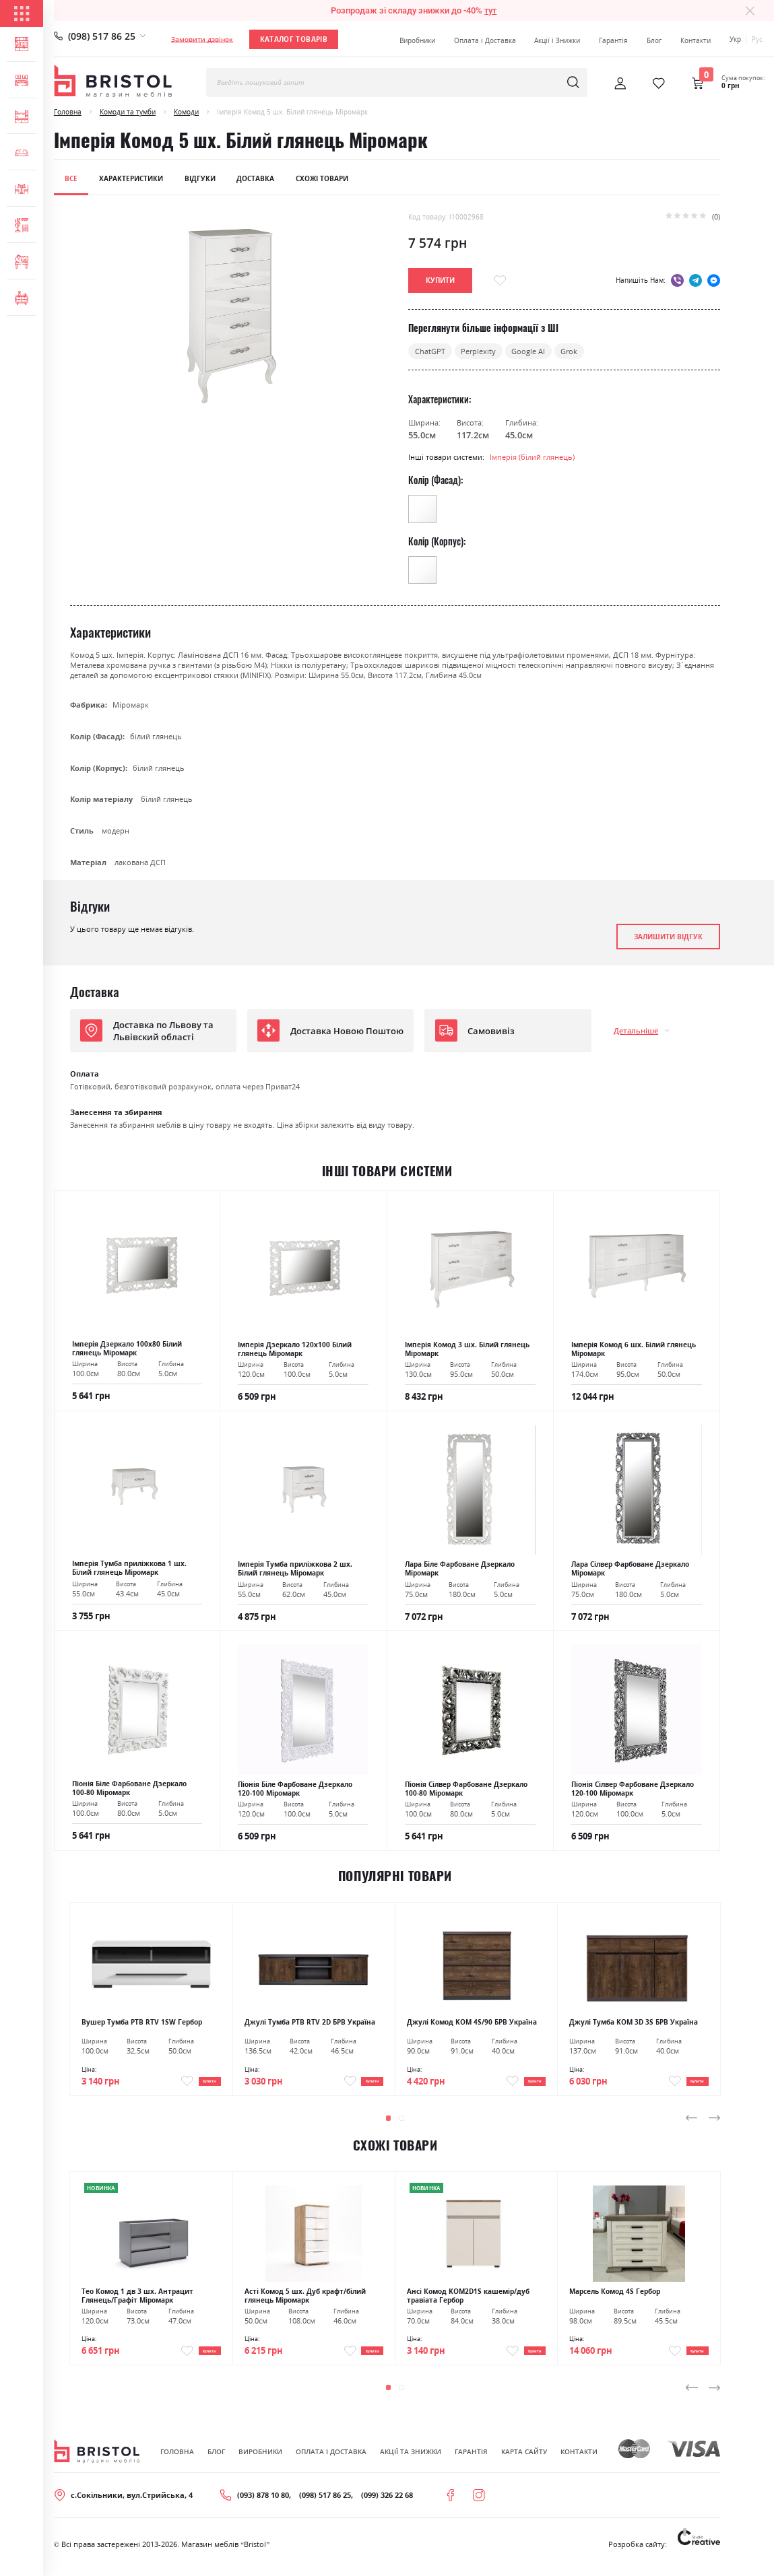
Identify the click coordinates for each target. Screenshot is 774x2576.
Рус (757, 39)
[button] (388, 2123)
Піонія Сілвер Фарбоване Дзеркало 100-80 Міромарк (466, 1789)
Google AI (528, 351)
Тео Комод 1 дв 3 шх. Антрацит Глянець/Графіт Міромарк (137, 2302)
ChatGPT (430, 351)
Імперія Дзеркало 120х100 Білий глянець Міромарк (295, 1349)
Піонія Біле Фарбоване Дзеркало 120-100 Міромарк (295, 1789)
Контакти (695, 40)
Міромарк (130, 705)
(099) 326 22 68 (387, 2506)
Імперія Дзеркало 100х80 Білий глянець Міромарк (127, 1348)
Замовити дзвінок (202, 39)
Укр (735, 39)
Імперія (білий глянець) (532, 457)
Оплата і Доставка (485, 40)
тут (490, 10)
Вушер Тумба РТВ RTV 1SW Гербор (142, 2022)
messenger (713, 280)
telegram (695, 280)
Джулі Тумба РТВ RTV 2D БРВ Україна (310, 2022)
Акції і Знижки (557, 40)
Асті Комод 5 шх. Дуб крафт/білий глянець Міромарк (305, 2302)
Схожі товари (322, 178)
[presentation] (692, 2123)
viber (677, 280)
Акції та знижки (410, 2462)
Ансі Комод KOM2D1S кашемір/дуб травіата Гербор (468, 2302)
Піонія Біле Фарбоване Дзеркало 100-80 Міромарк (129, 1788)
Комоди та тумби (128, 112)
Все (71, 178)
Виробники (417, 40)
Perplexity (478, 351)
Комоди (186, 112)
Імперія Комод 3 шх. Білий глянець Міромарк (467, 1349)
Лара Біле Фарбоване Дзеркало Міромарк (460, 1569)
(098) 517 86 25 (101, 36)
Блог (654, 40)
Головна (68, 112)
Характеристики (131, 178)
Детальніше (636, 1030)
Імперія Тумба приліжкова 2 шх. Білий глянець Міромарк (295, 1569)
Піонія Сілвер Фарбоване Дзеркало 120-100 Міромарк (632, 1789)
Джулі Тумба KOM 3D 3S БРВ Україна (633, 2022)
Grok (568, 351)
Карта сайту (524, 2462)
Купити (198, 2084)
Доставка (255, 178)
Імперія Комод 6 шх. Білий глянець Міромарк (633, 1349)
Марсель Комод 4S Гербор (614, 2297)
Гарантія (613, 40)
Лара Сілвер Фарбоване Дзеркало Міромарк (630, 1569)
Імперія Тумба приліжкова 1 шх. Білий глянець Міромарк (129, 1568)
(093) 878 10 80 (263, 2506)
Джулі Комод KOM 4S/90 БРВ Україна (472, 2022)
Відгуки (200, 178)
